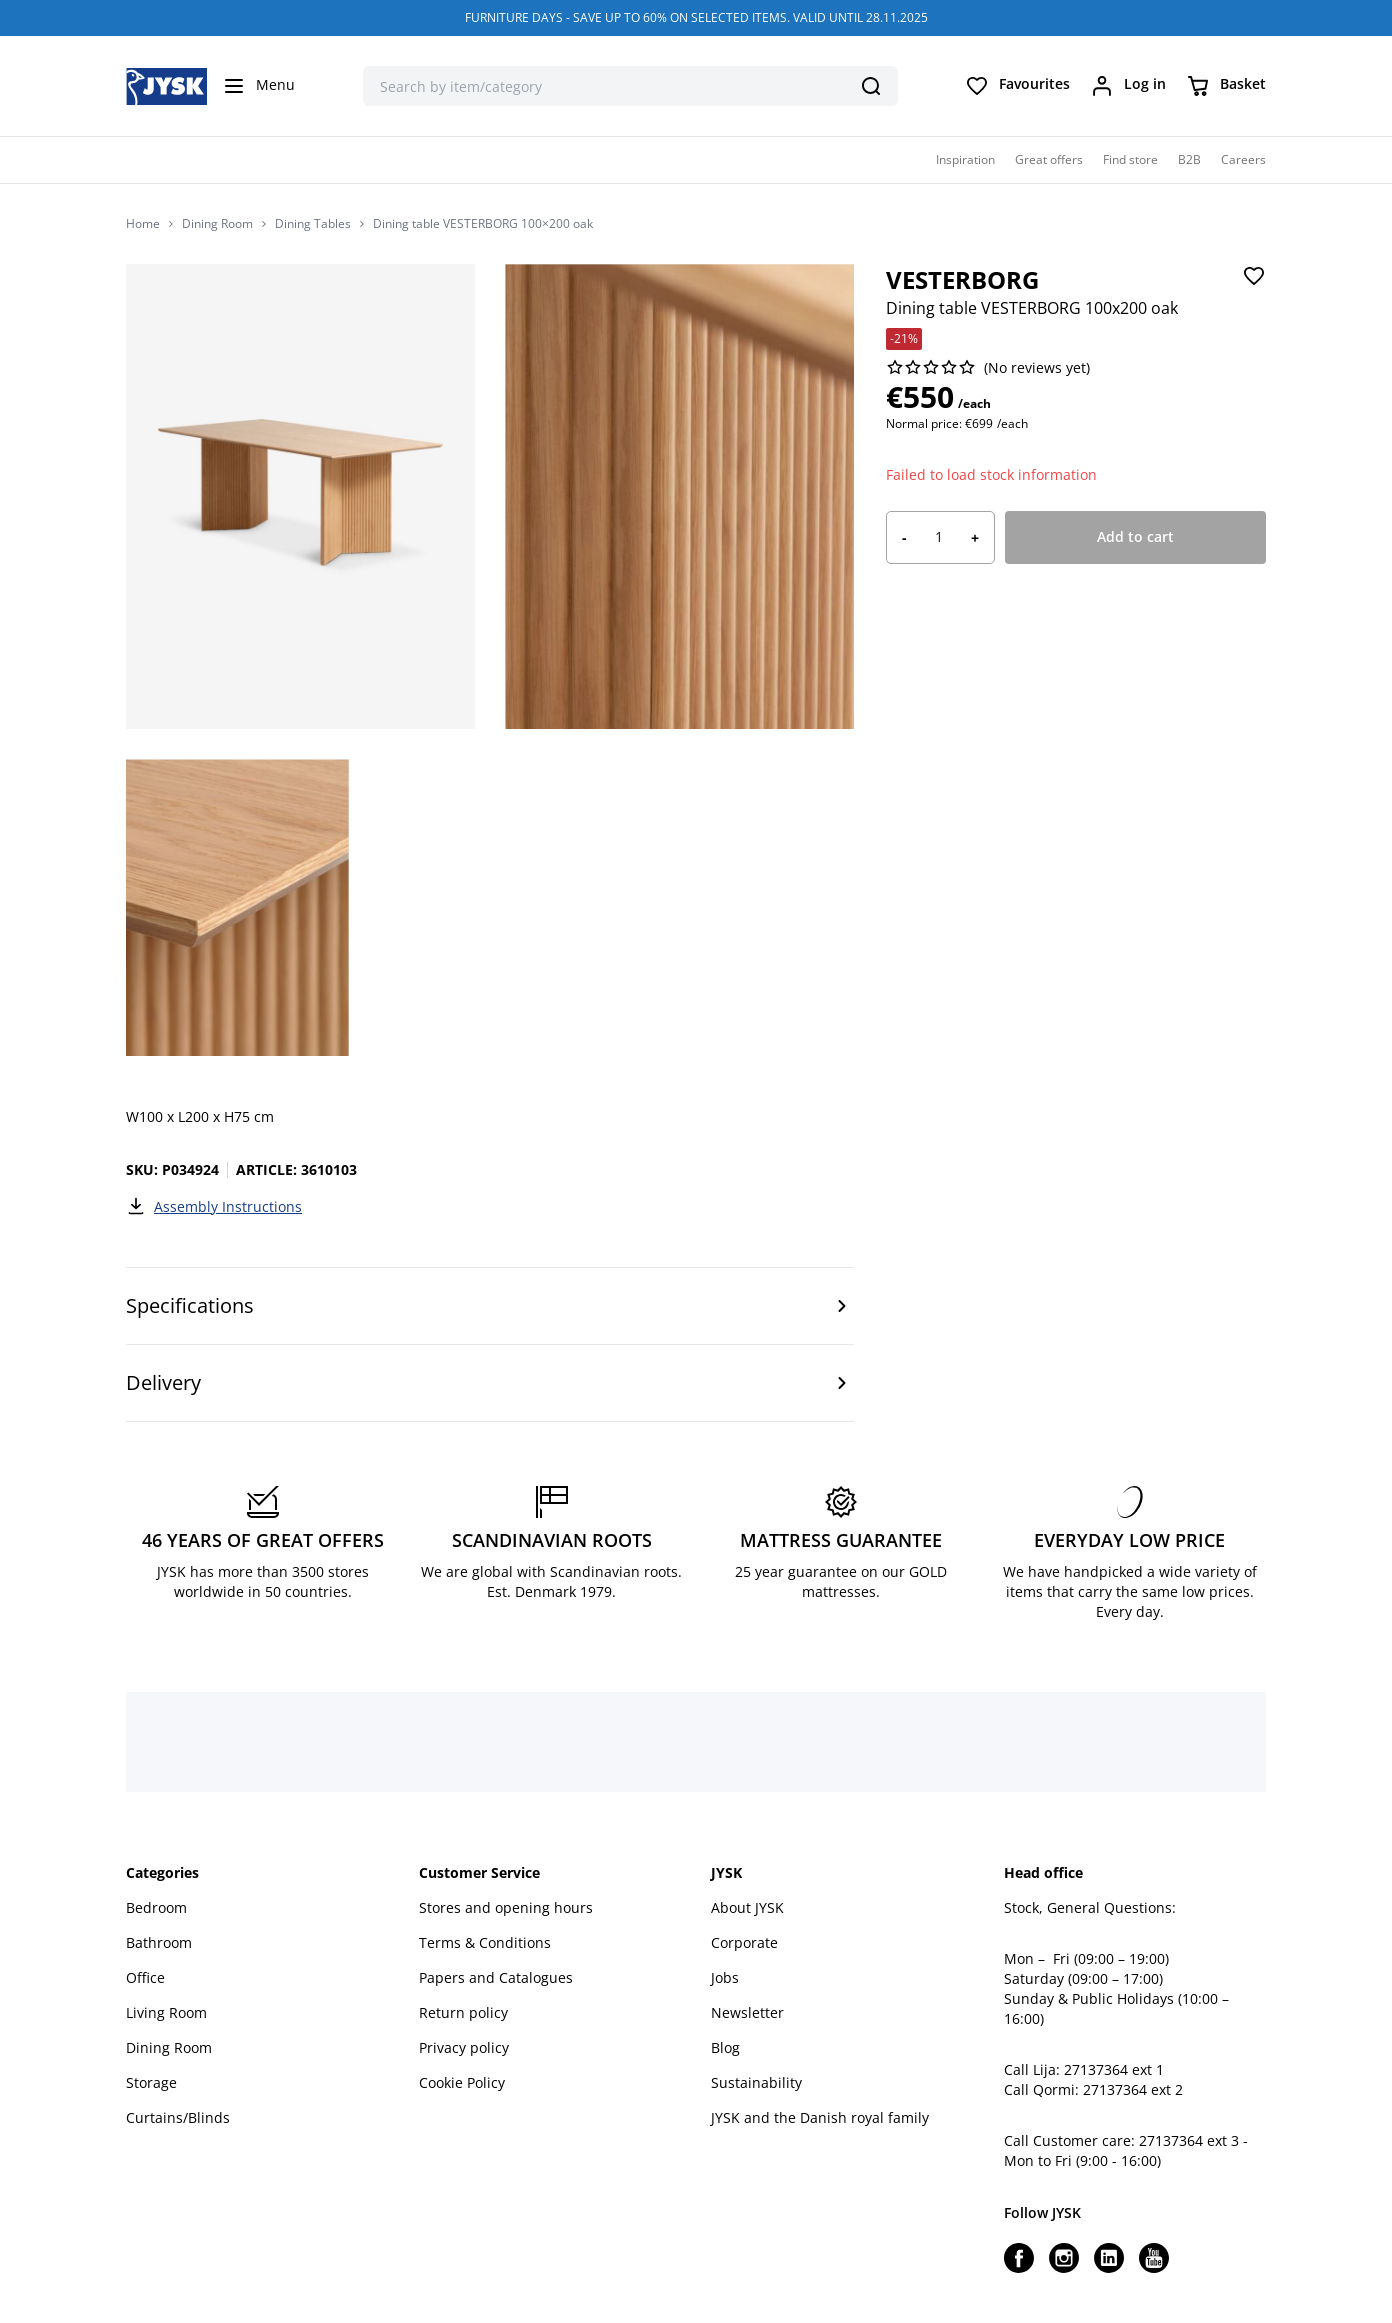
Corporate (744, 1942)
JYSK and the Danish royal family (820, 2117)
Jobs (725, 1977)
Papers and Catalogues (496, 1977)
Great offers (1049, 159)
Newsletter (747, 2012)
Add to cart (1135, 536)
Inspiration (965, 159)
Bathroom (159, 1942)
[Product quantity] (939, 537)
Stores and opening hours (506, 1907)
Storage (151, 2082)
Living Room (166, 2012)
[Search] (871, 86)
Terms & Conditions (485, 1942)
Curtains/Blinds (178, 2117)
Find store (1130, 159)
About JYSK (747, 1907)
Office (145, 1977)
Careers (1243, 159)
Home (143, 224)
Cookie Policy (462, 2082)
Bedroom (156, 1907)
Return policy (463, 2012)
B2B (1189, 159)
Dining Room (217, 224)
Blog (725, 2047)
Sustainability (756, 2082)
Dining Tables (313, 224)
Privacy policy (464, 2047)
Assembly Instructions (214, 1206)
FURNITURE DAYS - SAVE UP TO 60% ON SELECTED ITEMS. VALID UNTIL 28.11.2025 (696, 17)
